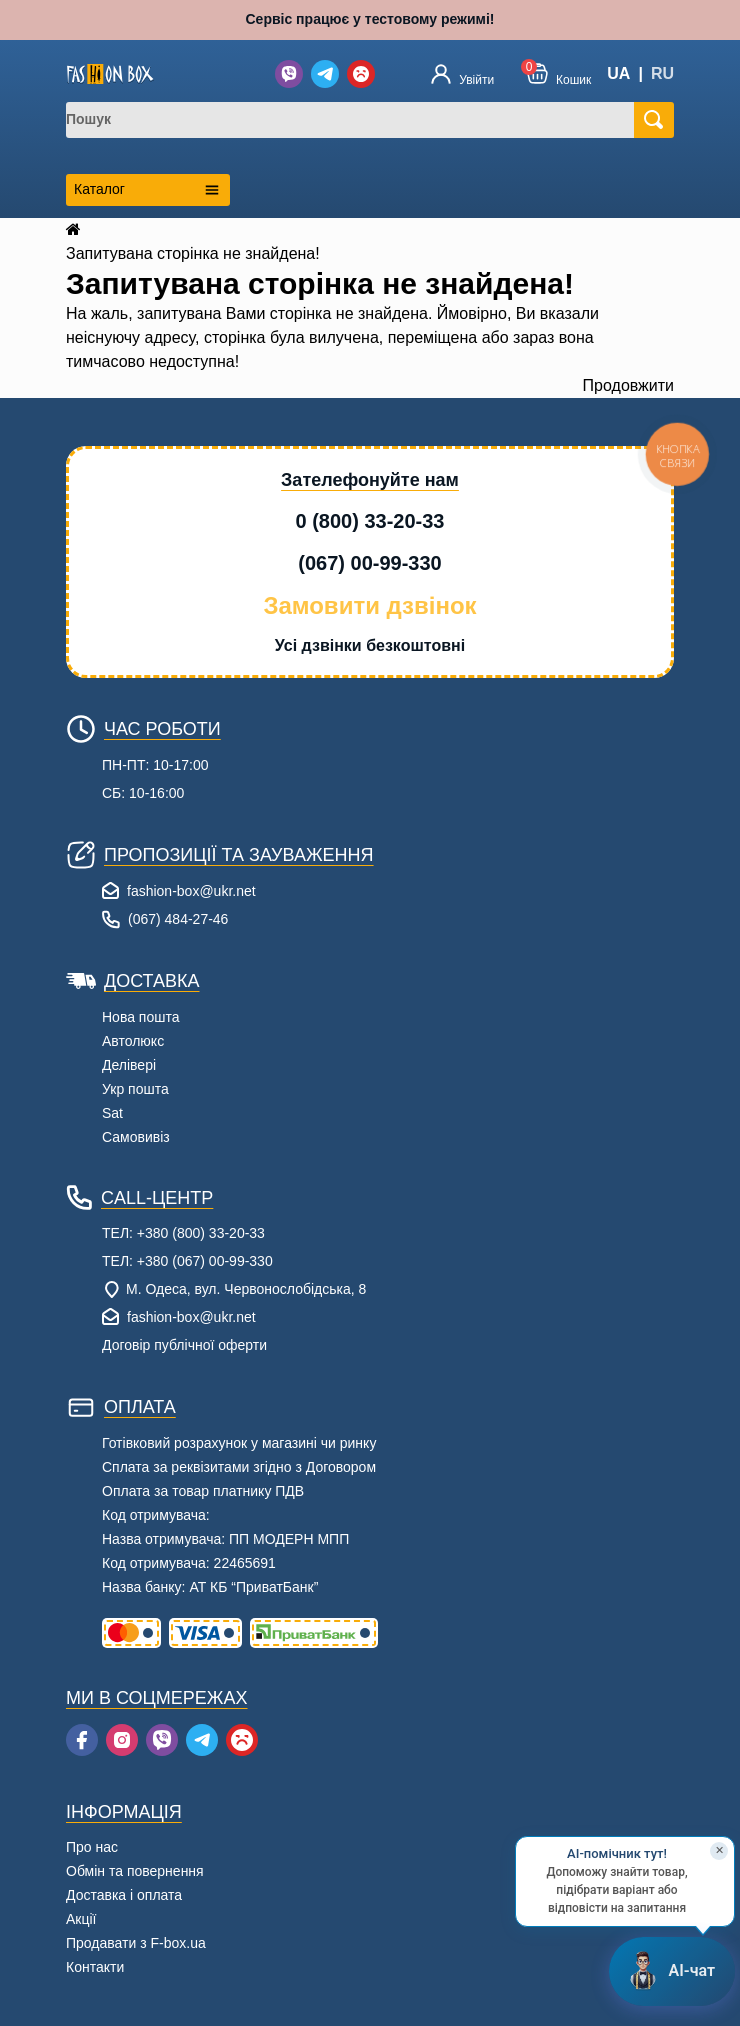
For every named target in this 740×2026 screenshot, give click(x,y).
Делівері (129, 1065)
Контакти (95, 1967)
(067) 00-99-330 (369, 563)
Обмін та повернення (135, 1871)
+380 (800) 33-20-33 (201, 1233)
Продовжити (628, 385)
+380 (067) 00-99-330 (205, 1261)
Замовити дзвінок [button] (369, 605)
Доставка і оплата (124, 1895)
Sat (112, 1113)
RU (662, 73)
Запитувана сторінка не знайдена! (193, 253)
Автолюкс (133, 1041)
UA (618, 73)
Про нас (92, 1847)
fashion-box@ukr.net (191, 891)
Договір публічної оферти (184, 1345)
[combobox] (358, 120)
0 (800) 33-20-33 (370, 521)
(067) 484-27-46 (178, 919)
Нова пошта (141, 1017)
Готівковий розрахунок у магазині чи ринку (239, 1443)
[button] (559, 73)
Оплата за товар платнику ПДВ (203, 1491)
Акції (81, 1919)
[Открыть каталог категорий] (148, 190)
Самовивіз (136, 1137)
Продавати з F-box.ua (136, 1943)
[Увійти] (462, 74)
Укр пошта (135, 1089)
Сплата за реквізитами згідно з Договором (239, 1467)
